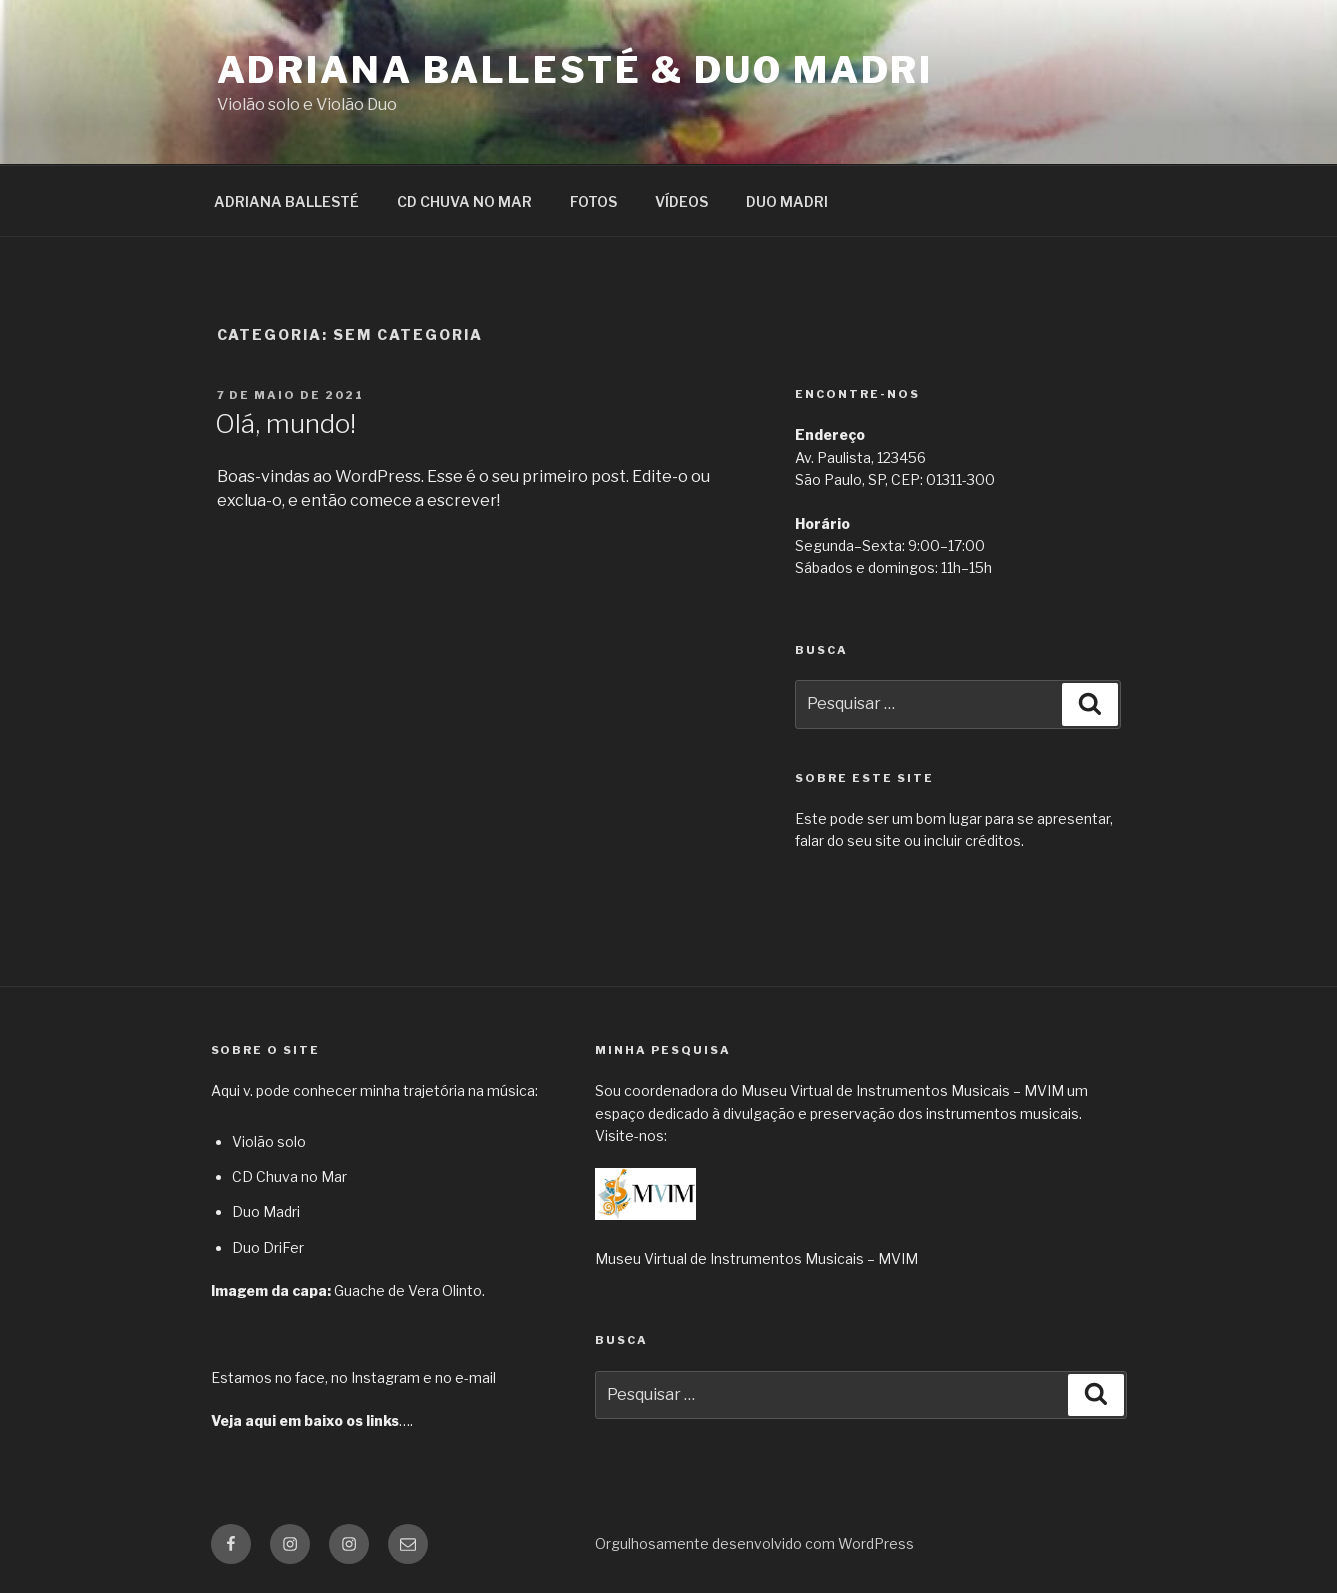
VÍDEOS (681, 201)
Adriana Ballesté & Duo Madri (575, 70)
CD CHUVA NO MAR (464, 201)
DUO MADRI (787, 201)
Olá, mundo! (285, 423)
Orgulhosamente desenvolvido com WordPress (754, 1543)
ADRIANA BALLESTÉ (286, 201)
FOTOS (593, 201)
